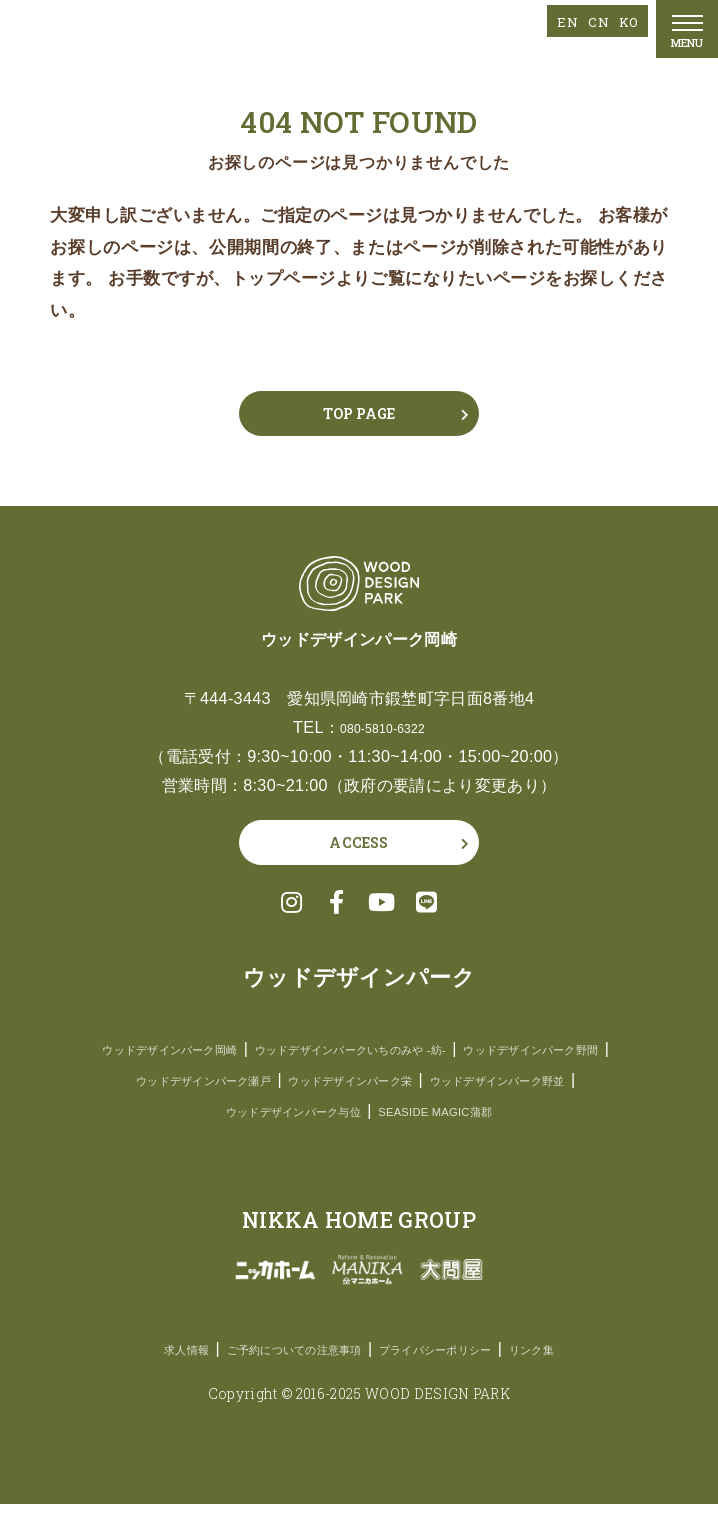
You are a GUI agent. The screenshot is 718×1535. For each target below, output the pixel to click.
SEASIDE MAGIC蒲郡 (459, 1141)
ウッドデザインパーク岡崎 (211, 1048)
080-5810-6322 (383, 727)
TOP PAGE (359, 413)
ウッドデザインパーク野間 (250, 1079)
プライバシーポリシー (459, 1379)
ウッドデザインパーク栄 (249, 1110)
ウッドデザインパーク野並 (443, 1110)
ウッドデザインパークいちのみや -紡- (451, 1048)
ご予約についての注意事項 (274, 1379)
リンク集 (584, 1379)
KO (625, 20)
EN (554, 20)
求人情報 (133, 1379)
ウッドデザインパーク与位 (274, 1141)
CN (590, 20)
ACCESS (359, 842)
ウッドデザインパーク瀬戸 (451, 1079)
